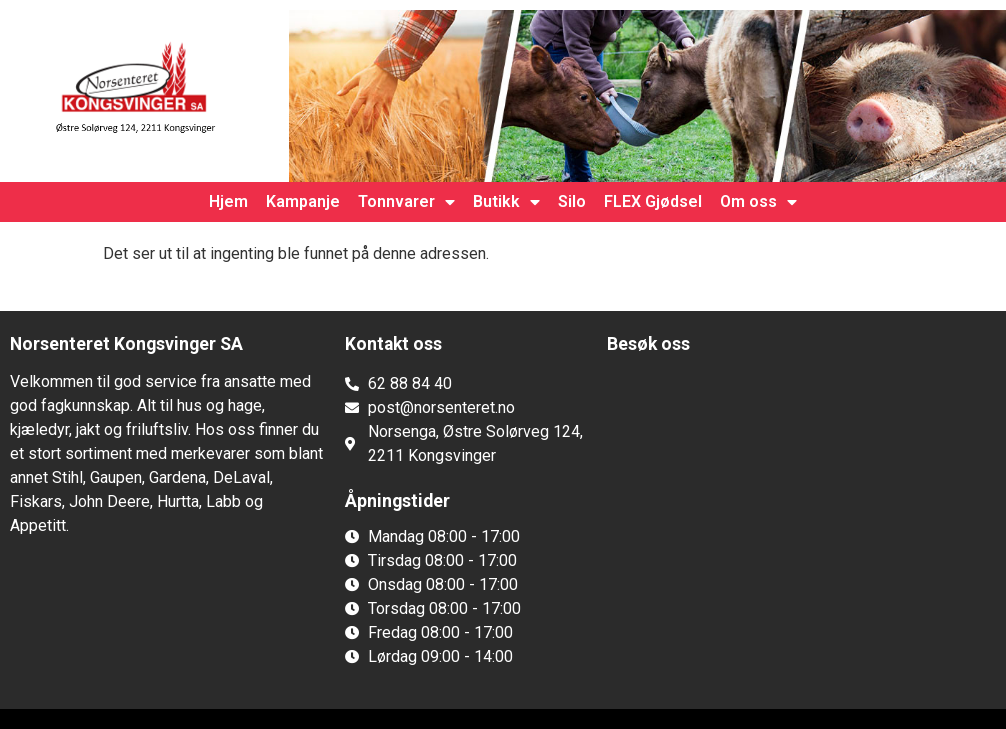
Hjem (228, 201)
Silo (572, 201)
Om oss (758, 202)
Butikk (506, 202)
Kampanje (303, 201)
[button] (167, 564)
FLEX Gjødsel (653, 201)
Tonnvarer (406, 202)
